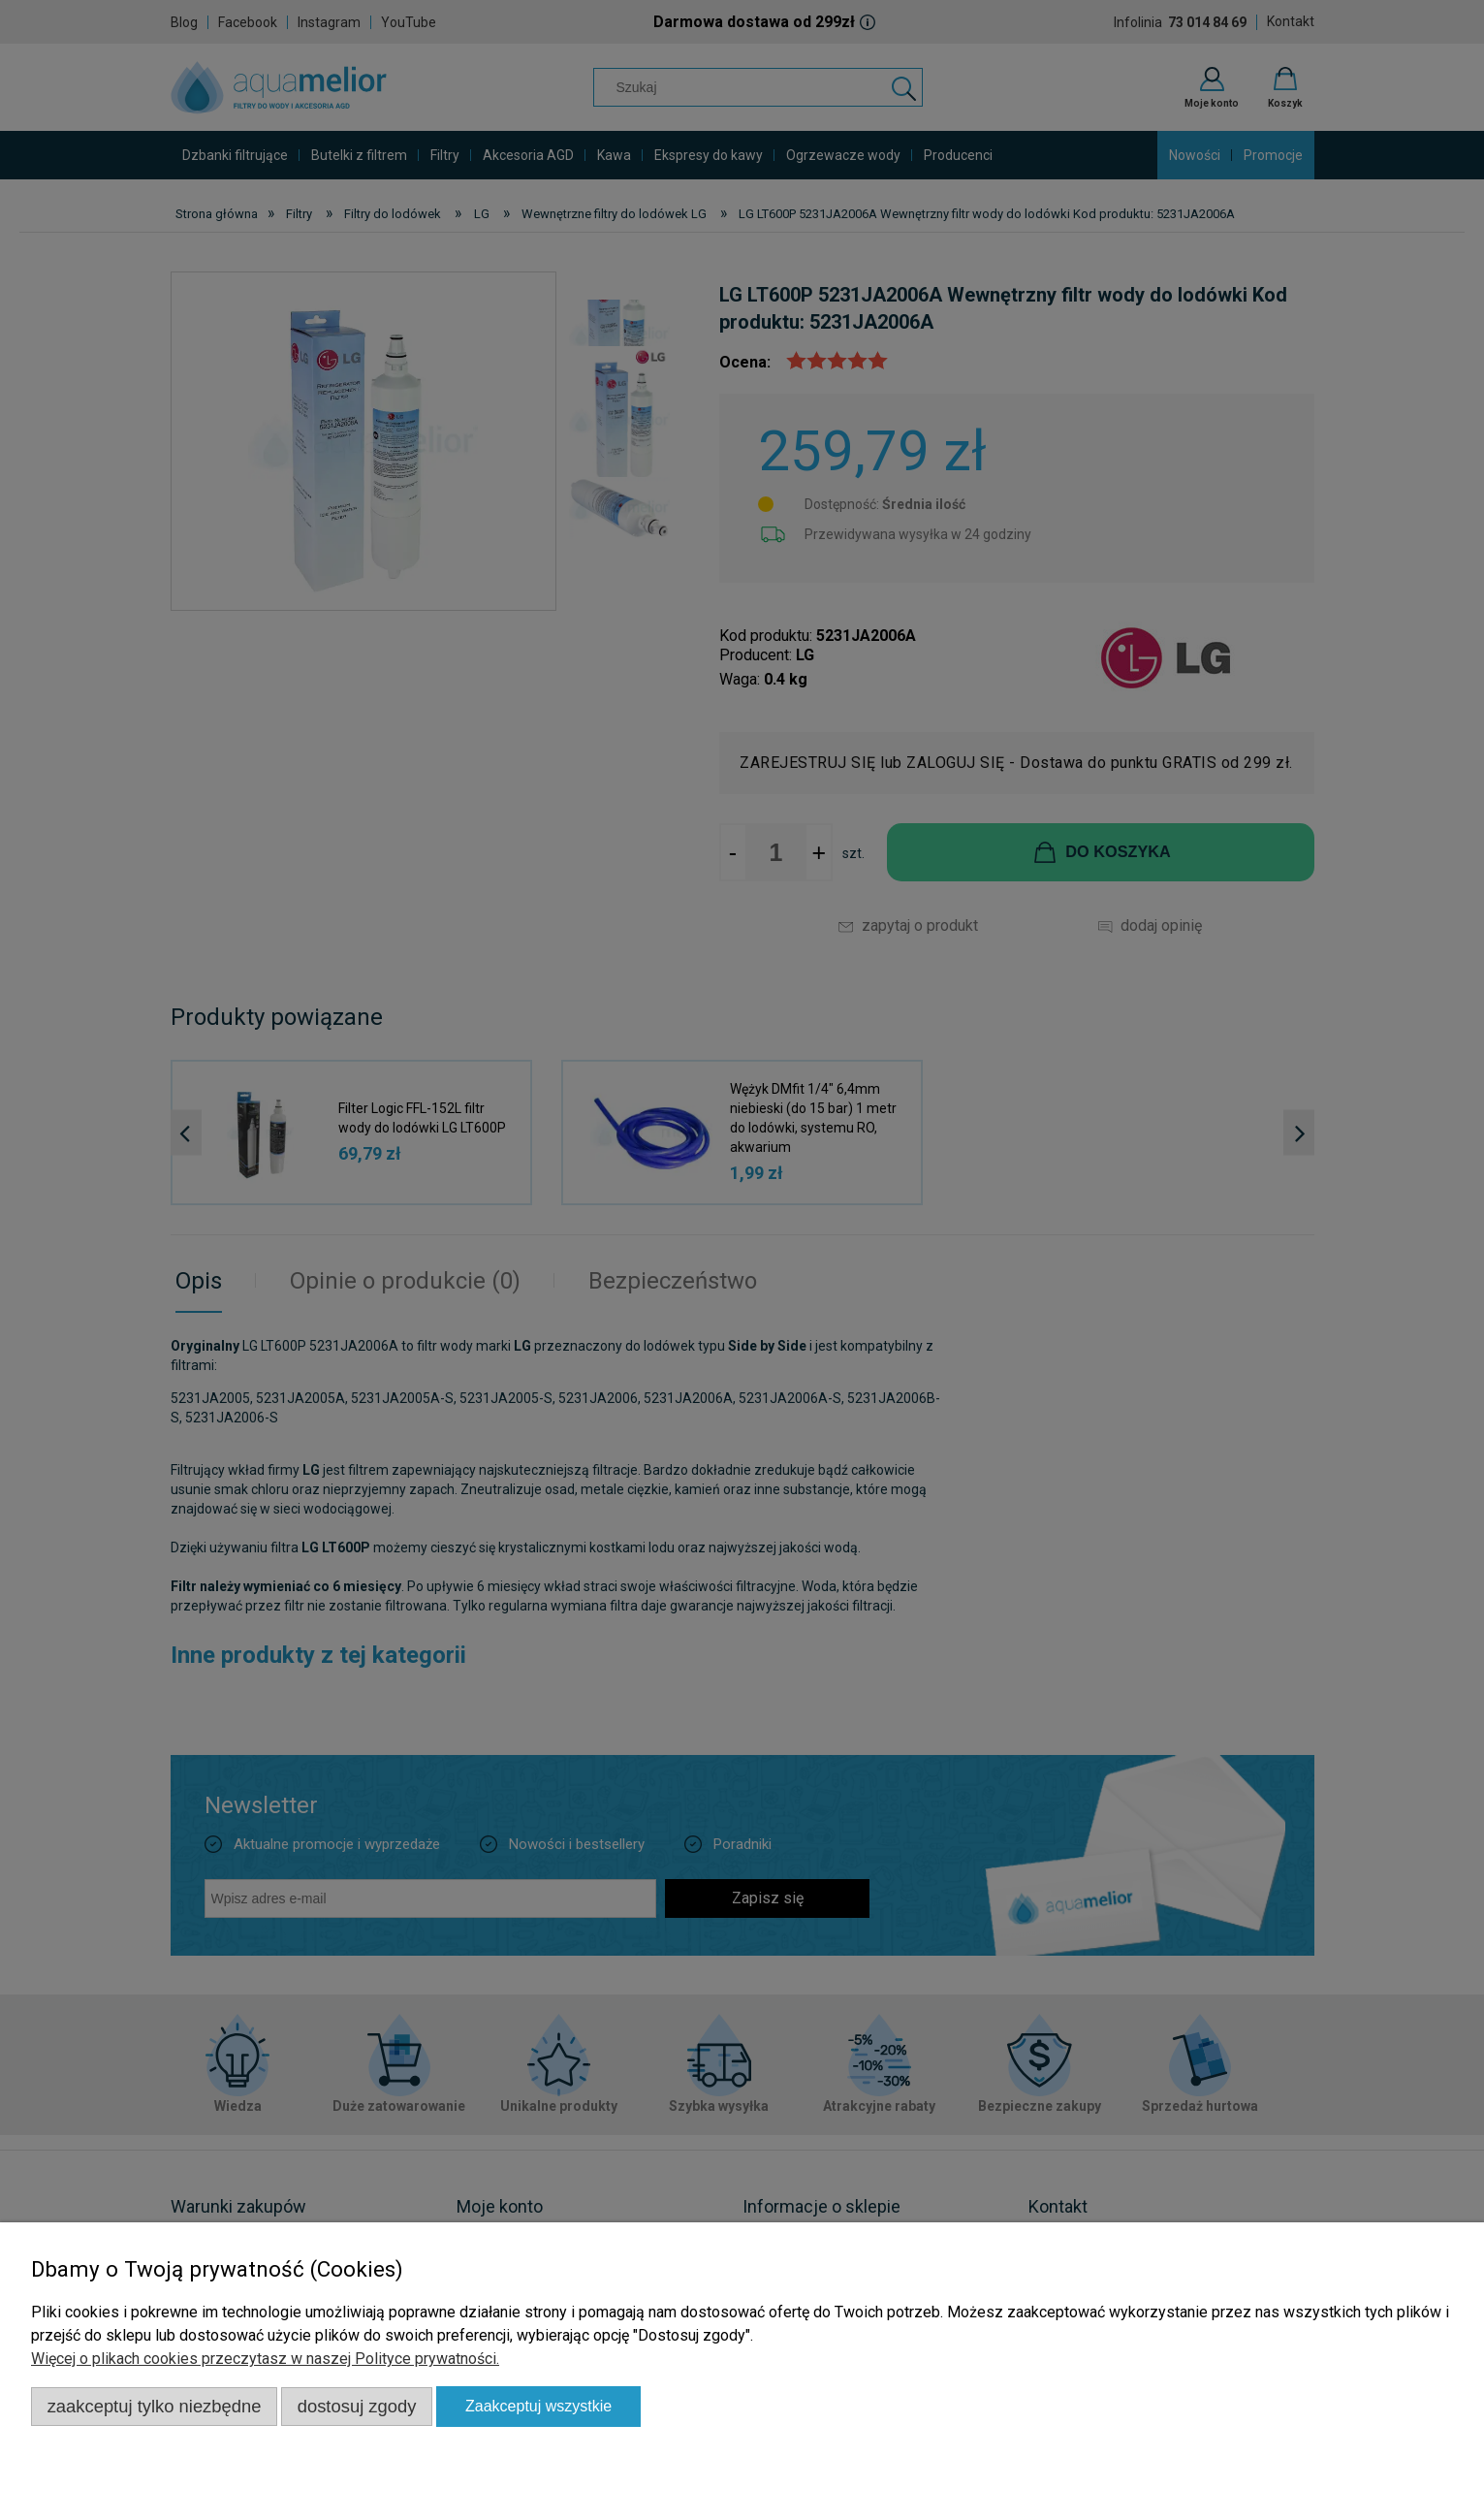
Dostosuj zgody (357, 2406)
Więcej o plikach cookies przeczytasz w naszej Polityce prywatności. (265, 2358)
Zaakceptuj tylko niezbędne (154, 2406)
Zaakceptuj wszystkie (538, 2406)
